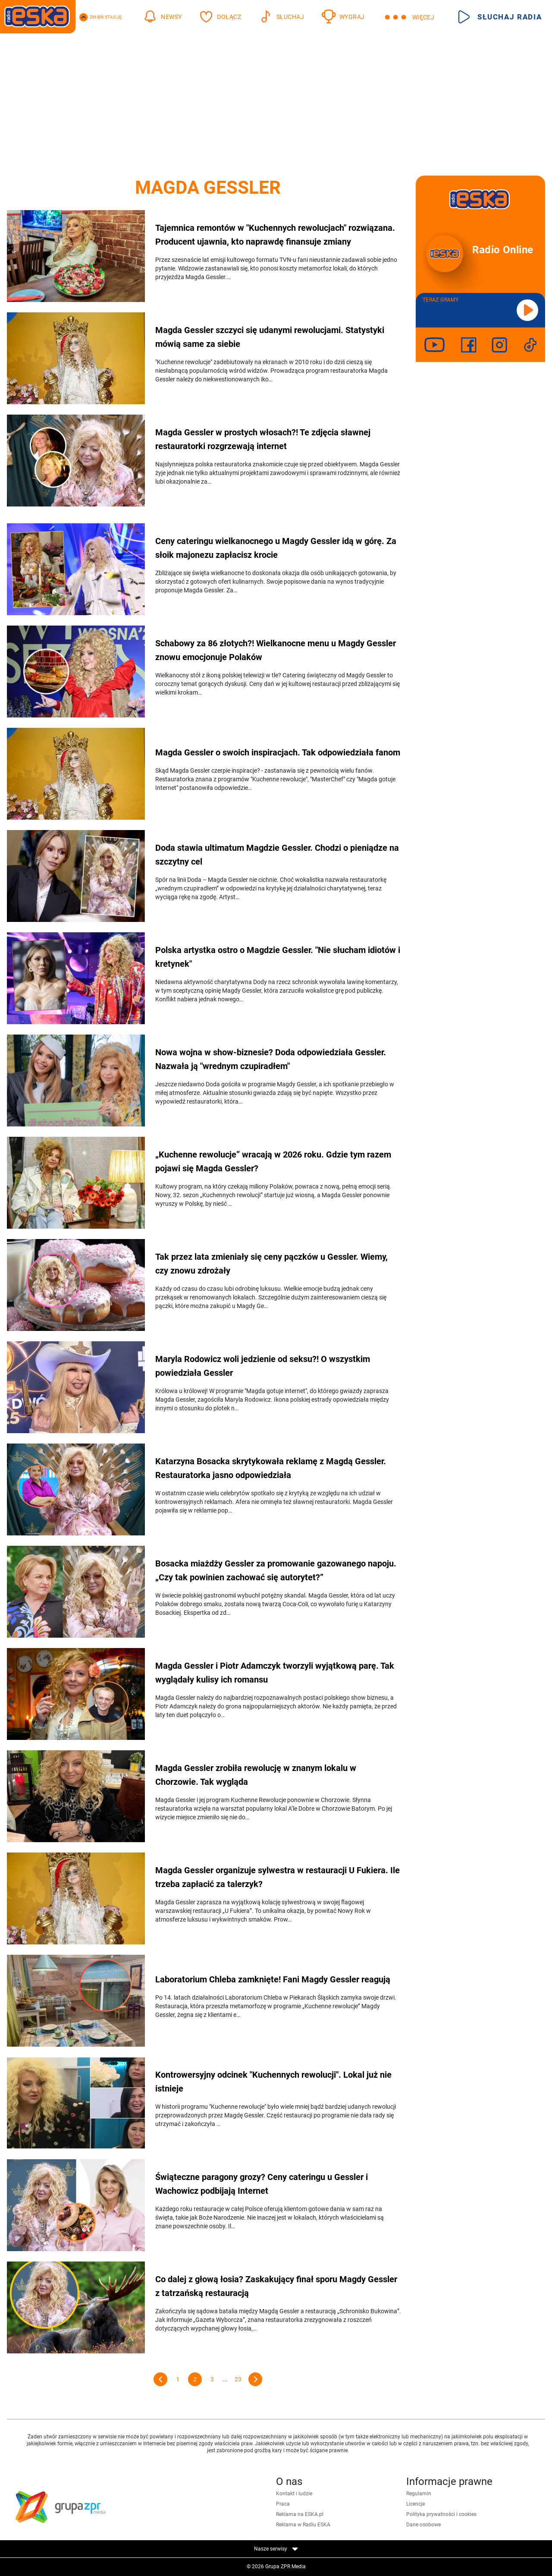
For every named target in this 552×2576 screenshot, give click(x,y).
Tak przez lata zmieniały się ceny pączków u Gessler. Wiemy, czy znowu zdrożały (271, 1264)
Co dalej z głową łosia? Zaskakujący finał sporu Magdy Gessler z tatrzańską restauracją (276, 2286)
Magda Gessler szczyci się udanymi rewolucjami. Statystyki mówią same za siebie (269, 337)
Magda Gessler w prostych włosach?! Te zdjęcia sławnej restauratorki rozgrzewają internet (262, 439)
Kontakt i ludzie (294, 2494)
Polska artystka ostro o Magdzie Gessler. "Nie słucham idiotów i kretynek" (277, 957)
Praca (283, 2504)
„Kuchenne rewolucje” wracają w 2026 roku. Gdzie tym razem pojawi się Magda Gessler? (273, 1161)
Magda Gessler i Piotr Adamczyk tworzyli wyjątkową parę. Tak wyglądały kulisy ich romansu (274, 1673)
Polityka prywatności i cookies (441, 2514)
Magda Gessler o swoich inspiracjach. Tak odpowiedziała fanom (277, 752)
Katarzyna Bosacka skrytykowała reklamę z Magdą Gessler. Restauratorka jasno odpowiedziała (270, 1468)
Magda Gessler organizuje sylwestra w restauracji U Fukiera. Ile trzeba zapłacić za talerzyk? (277, 1877)
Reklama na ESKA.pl (299, 2514)
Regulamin (418, 2494)
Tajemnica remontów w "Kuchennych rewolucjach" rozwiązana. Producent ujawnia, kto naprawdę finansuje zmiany (275, 235)
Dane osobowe (423, 2525)
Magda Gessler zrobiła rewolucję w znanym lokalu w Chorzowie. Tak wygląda (255, 1775)
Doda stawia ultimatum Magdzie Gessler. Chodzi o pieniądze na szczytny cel (277, 855)
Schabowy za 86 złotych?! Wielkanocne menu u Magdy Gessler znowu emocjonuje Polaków (275, 650)
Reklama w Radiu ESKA (303, 2525)
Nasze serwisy (276, 2548)
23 (238, 2379)
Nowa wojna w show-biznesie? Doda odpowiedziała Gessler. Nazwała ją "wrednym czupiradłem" (270, 1059)
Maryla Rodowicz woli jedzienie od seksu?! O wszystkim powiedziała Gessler (262, 1366)
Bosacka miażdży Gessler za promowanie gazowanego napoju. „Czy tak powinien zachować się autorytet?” (275, 1570)
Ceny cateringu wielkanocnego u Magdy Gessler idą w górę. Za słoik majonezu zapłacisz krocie (275, 548)
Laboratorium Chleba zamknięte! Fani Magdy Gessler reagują (272, 1979)
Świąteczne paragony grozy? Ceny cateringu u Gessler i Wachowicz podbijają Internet (261, 2184)
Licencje (415, 2504)
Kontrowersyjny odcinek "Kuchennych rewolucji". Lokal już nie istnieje (273, 2082)
